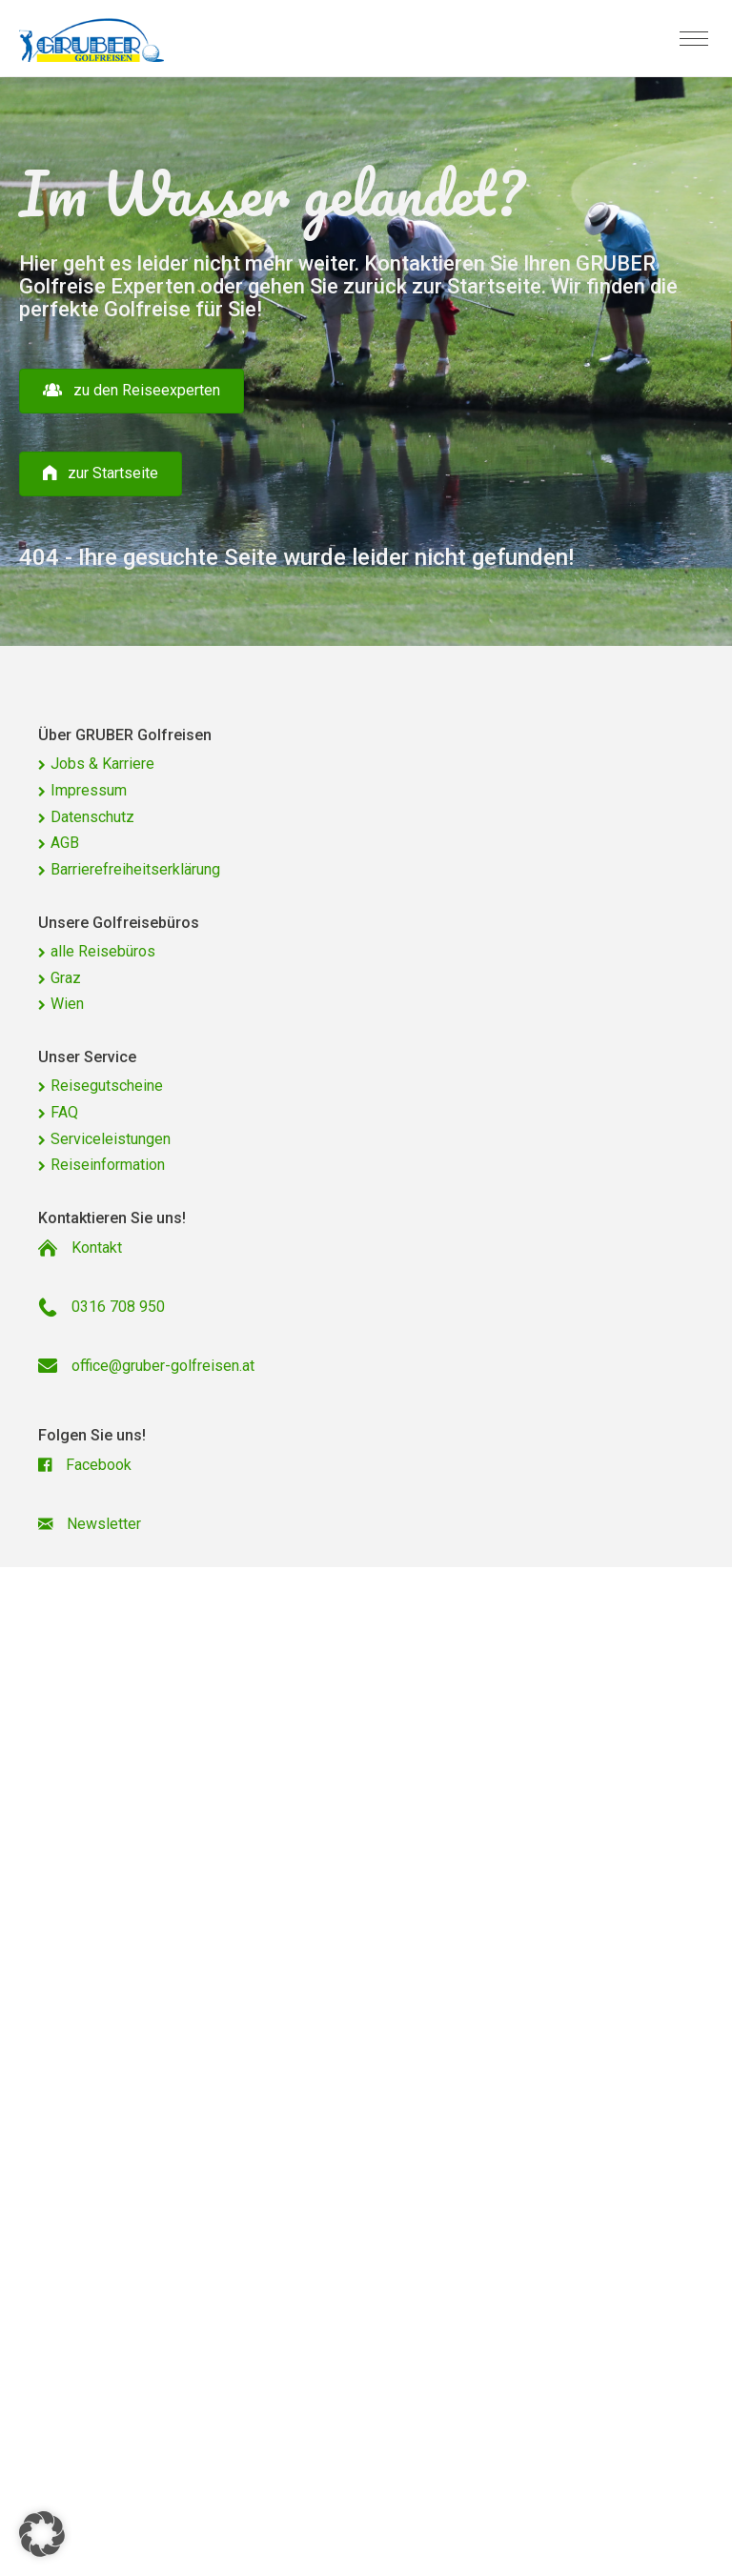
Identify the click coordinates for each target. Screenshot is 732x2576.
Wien (67, 1004)
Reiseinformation (108, 1165)
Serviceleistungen (111, 1139)
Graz (66, 978)
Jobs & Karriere (102, 764)
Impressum (89, 790)
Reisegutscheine (107, 1086)
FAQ (64, 1112)
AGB (65, 843)
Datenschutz (92, 817)
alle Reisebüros (103, 951)
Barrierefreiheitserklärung (135, 869)
